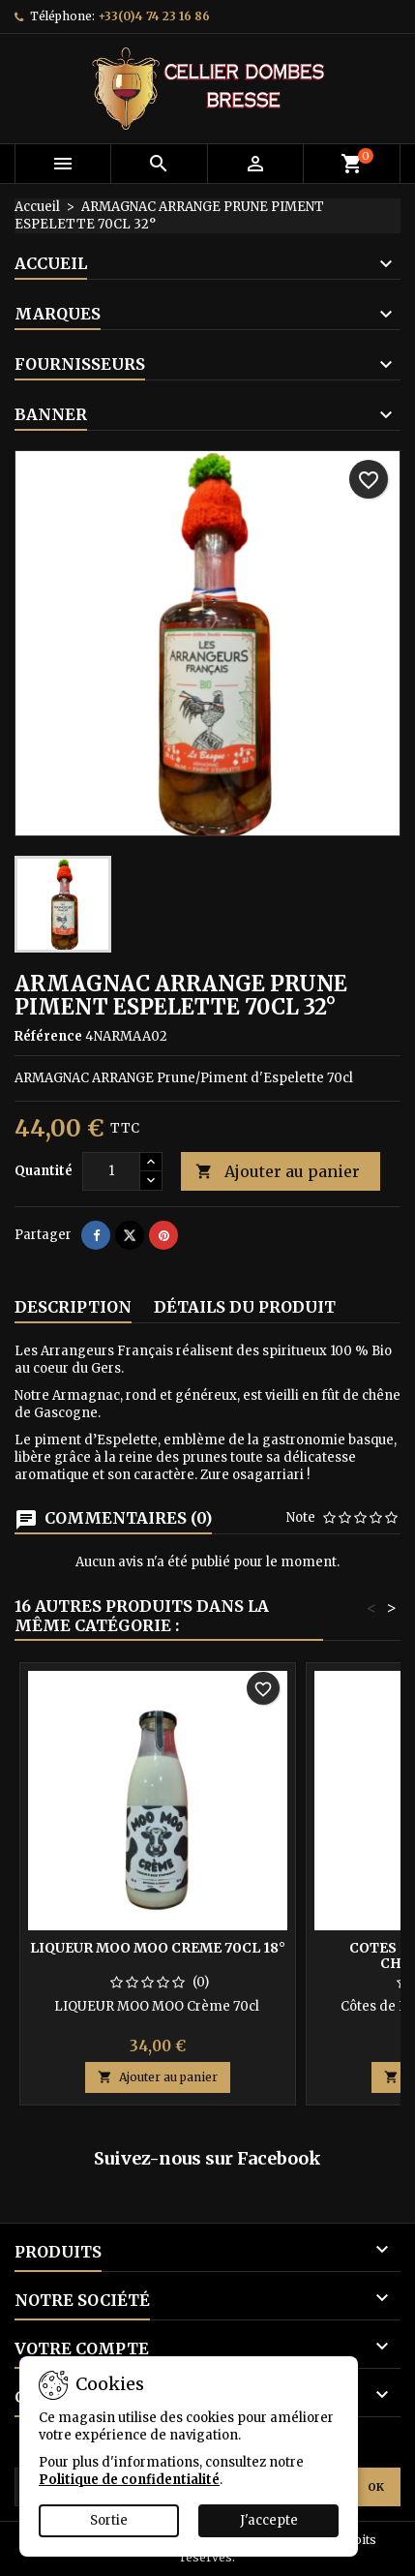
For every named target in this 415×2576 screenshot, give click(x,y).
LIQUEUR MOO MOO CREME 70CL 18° (157, 1947)
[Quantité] (111, 1171)
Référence (48, 1036)
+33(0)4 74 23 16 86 (154, 16)
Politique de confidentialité (129, 2479)
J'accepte (269, 2520)
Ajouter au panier (277, 1172)
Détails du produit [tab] (245, 1307)
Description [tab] (73, 1307)
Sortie (109, 2520)
